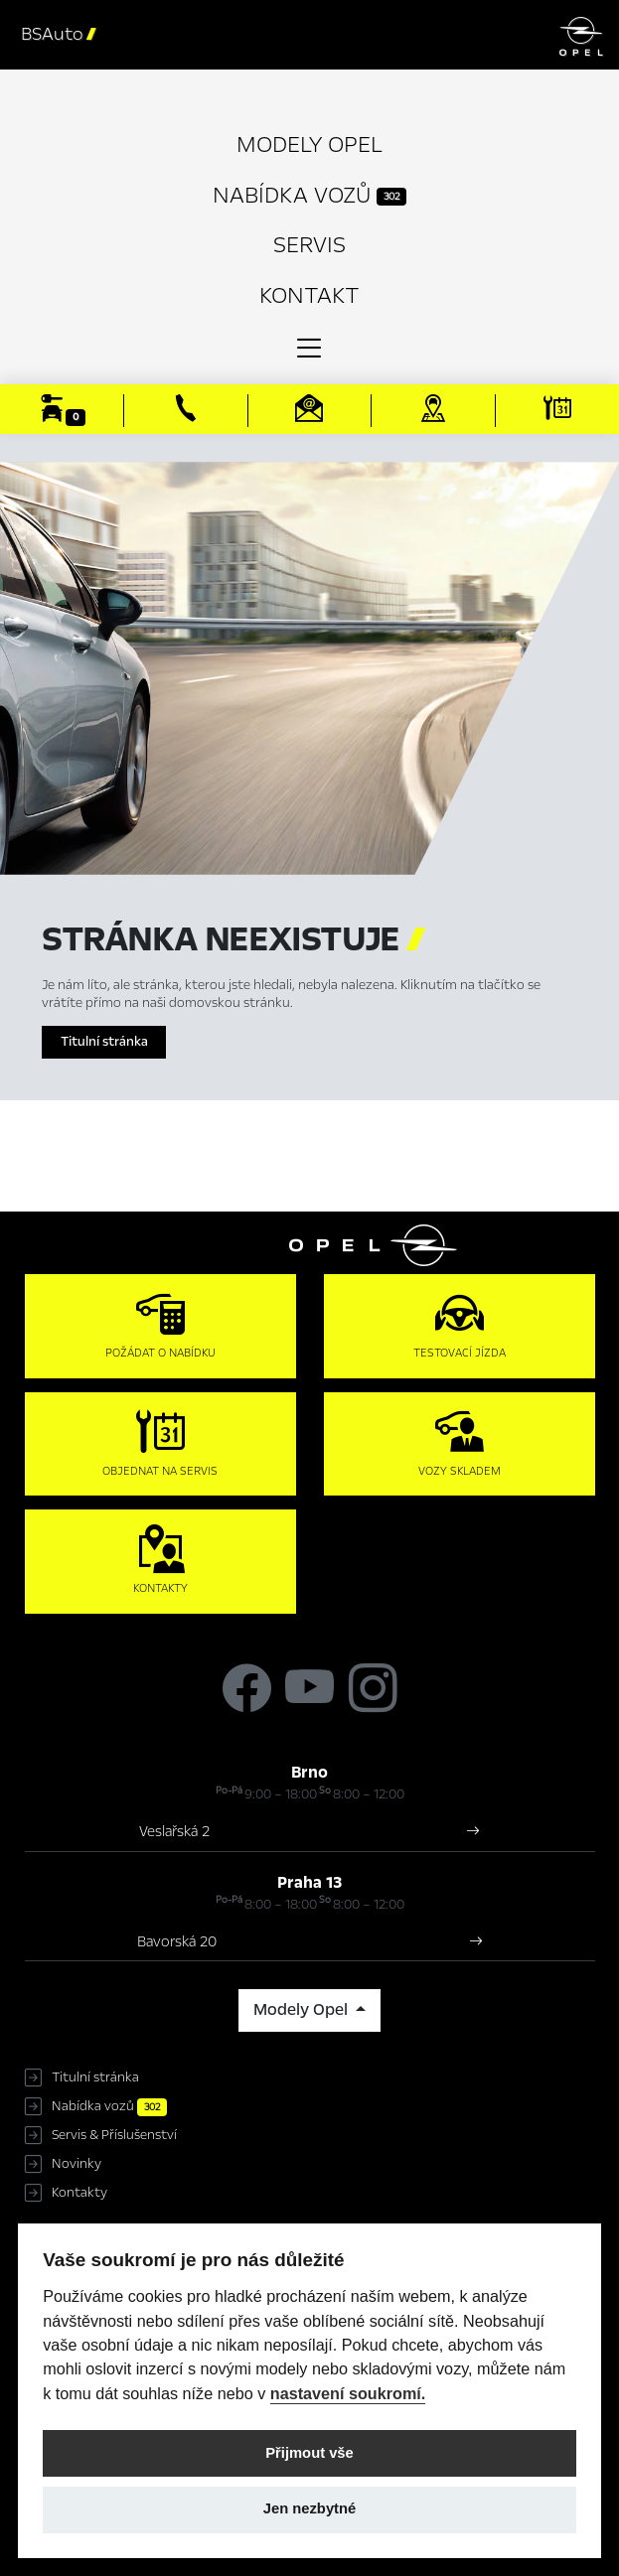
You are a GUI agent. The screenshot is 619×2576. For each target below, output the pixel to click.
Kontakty (79, 2193)
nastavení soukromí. (348, 2393)
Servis (309, 244)
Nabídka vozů (309, 195)
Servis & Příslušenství (114, 2135)
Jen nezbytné (309, 2508)
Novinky (76, 2164)
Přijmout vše (309, 2453)
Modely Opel (309, 144)
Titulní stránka (104, 1042)
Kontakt (309, 295)
